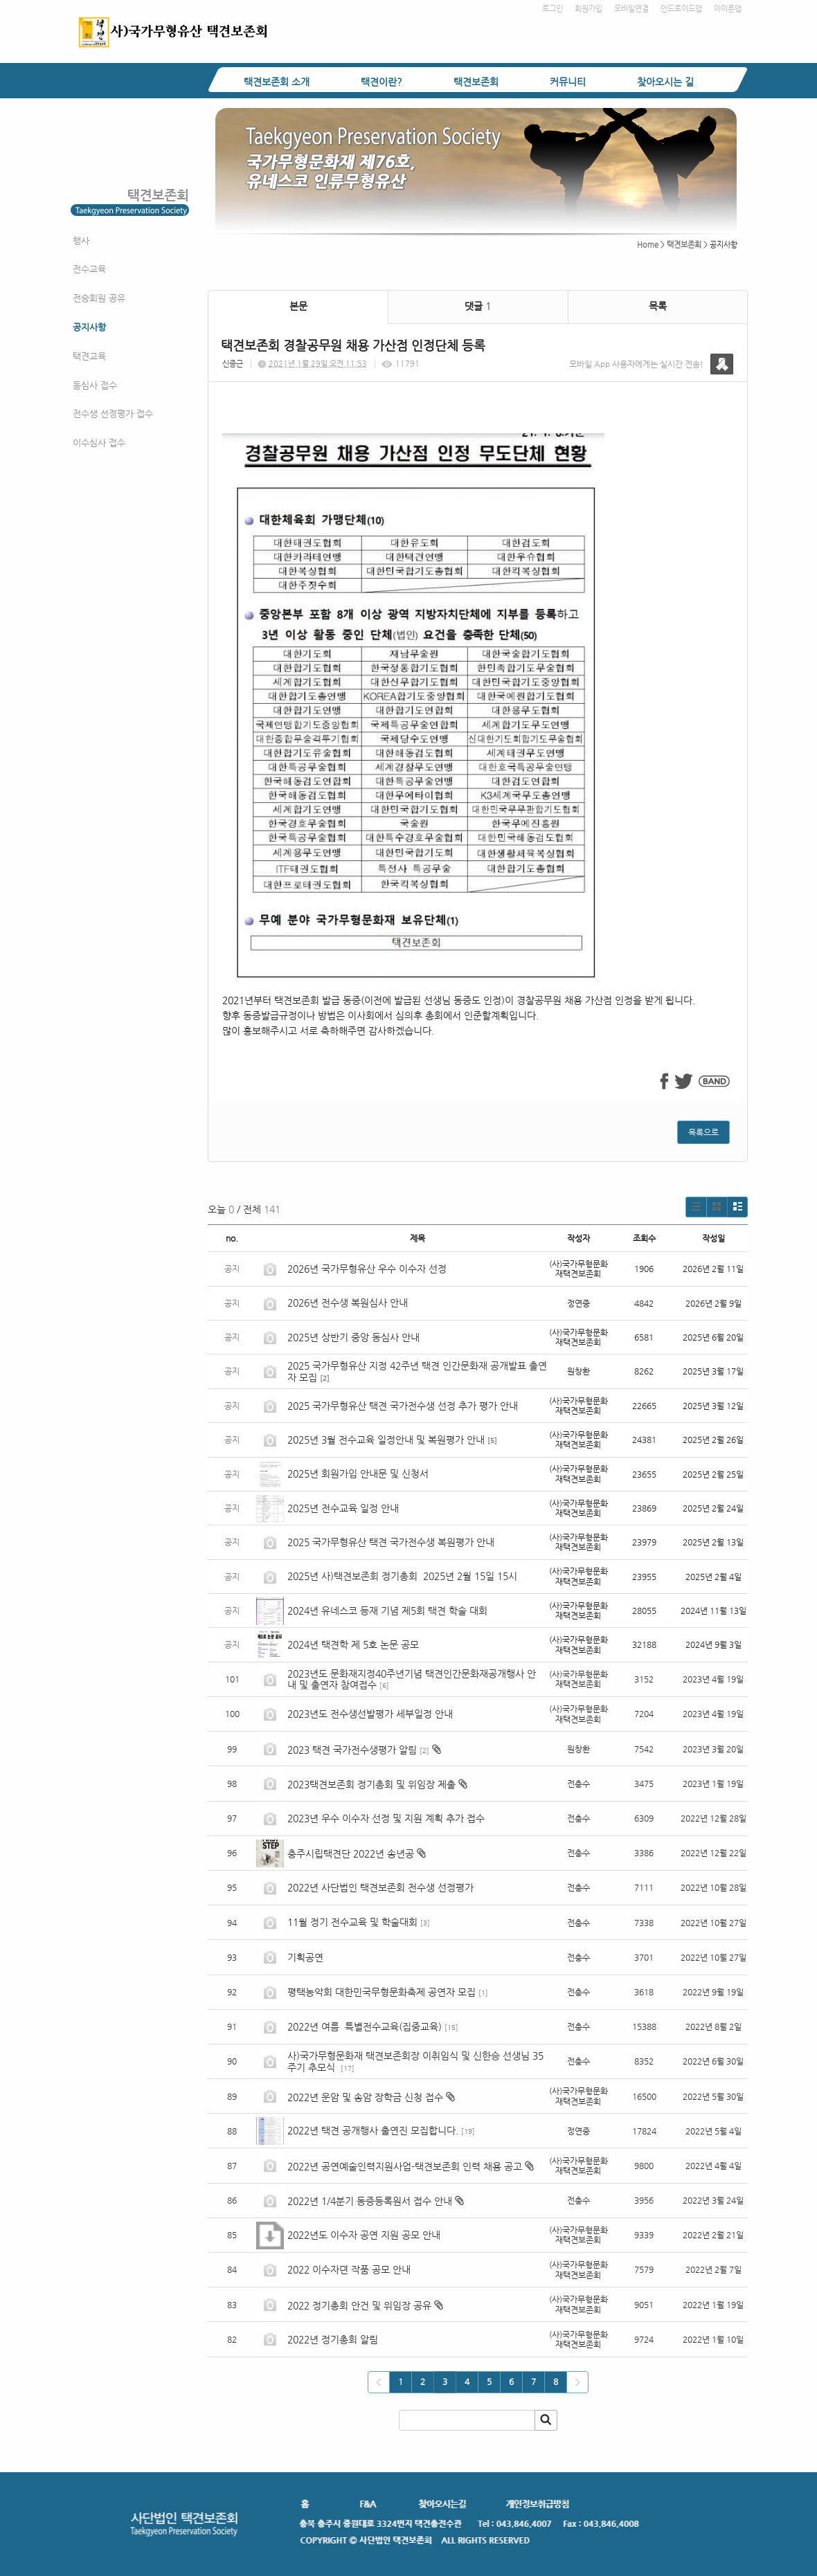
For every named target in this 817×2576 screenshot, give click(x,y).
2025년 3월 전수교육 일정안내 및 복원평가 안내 (386, 1439)
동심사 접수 (95, 385)
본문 (298, 305)
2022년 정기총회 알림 (332, 2339)
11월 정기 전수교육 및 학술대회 (352, 1922)
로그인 (552, 8)
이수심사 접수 (99, 442)
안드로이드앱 (681, 8)
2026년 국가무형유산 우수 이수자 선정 (367, 1268)
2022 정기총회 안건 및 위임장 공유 (359, 2305)
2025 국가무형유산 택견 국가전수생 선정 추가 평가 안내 (402, 1405)
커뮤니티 (568, 81)
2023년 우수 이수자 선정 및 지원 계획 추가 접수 (386, 1818)
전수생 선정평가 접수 (113, 413)
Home (647, 244)
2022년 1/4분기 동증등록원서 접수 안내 (369, 2200)
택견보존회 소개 (276, 81)
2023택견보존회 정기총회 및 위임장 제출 (371, 1784)
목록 (658, 305)
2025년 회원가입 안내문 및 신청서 (358, 1473)
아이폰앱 (728, 8)
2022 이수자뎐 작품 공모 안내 (349, 2269)
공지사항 (89, 327)
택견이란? (381, 81)
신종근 (232, 363)
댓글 (478, 305)
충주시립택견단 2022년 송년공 (350, 1853)
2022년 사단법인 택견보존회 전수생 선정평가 (380, 1887)
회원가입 (588, 8)
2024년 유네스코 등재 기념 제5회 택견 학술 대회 (387, 1610)
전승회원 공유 (99, 298)
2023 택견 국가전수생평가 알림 (352, 1749)
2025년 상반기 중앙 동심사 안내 (353, 1337)
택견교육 (89, 356)
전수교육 (89, 269)
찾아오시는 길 (665, 81)
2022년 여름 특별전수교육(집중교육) (364, 2026)
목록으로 (703, 1132)
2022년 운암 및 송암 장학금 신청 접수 (365, 2097)
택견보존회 (476, 81)
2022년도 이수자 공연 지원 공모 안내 (363, 2234)
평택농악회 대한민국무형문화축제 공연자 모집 (381, 1991)
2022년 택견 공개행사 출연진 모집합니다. (372, 2130)
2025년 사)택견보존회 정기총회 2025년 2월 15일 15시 (402, 1575)
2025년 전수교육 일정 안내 (344, 1508)
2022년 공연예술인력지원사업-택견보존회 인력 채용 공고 (404, 2166)
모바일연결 (631, 8)
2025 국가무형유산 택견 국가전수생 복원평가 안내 (390, 1542)
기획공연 (305, 1957)
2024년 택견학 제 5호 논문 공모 (353, 1644)
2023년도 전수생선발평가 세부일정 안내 (370, 1713)
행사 (81, 240)
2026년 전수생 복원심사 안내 (347, 1302)
